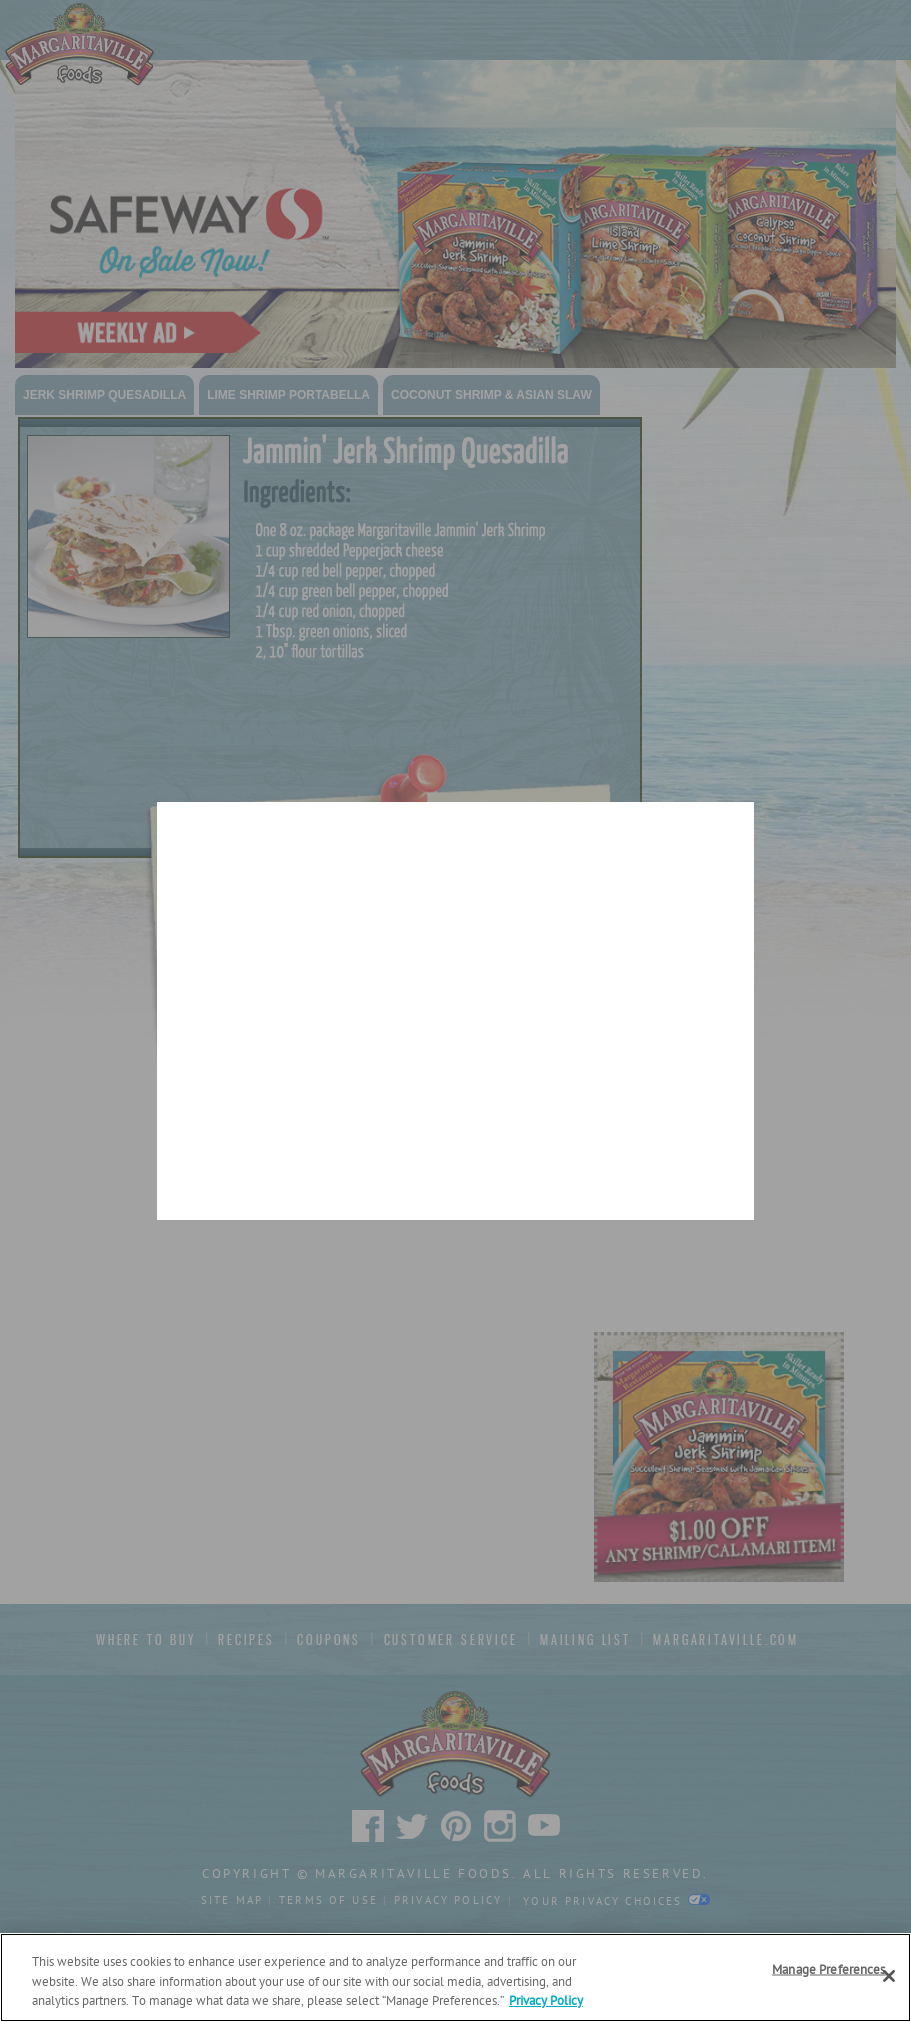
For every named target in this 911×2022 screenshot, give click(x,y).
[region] (455, 1977)
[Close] (889, 1976)
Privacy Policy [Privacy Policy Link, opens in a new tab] (546, 2001)
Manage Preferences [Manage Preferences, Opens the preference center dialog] (828, 1969)
